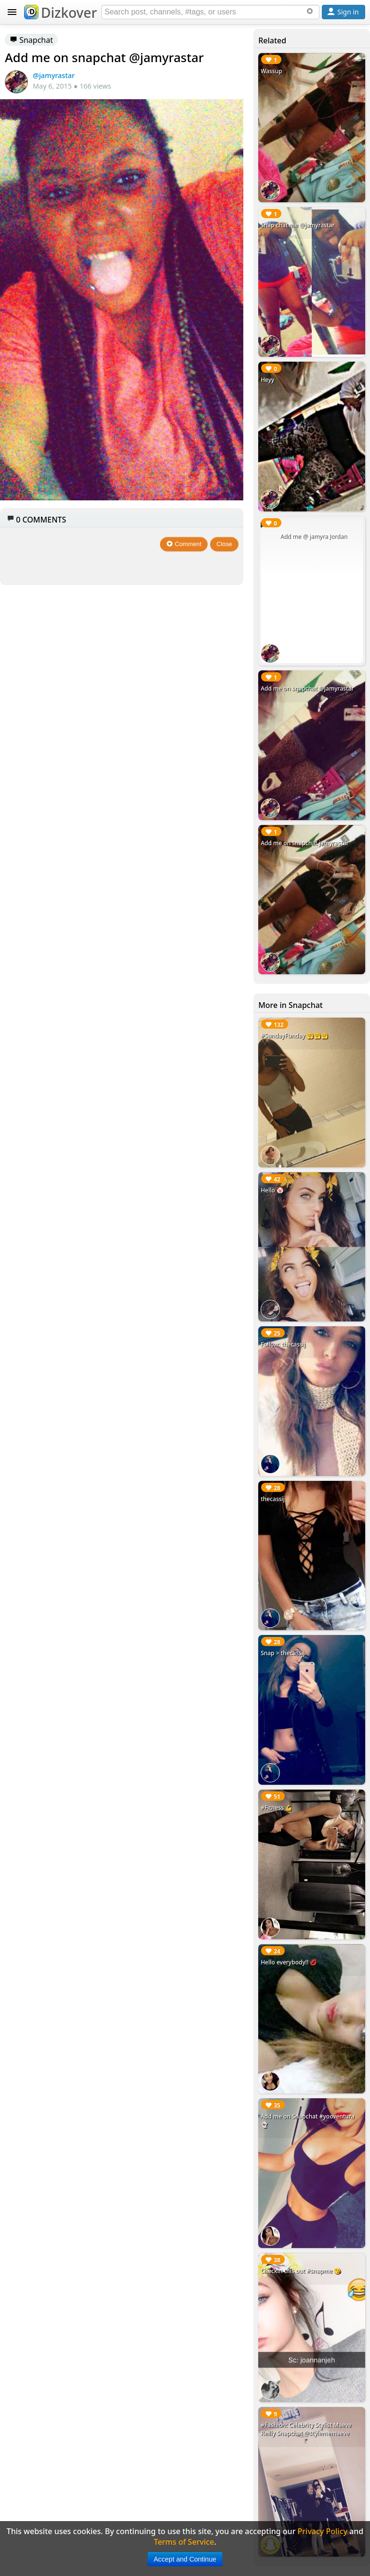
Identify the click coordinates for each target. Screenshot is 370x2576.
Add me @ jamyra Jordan (314, 537)
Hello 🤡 (272, 1190)
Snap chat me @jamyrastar (298, 225)
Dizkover (60, 12)
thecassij (273, 1499)
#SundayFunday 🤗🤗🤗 (294, 1036)
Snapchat (31, 40)
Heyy (267, 380)
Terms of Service (184, 2542)
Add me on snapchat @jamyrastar (307, 688)
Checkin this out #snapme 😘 (301, 2271)
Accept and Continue (185, 2559)
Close (224, 544)
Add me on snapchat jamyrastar (305, 843)
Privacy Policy (322, 2531)
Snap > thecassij (282, 1653)
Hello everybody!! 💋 (289, 1962)
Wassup (271, 71)
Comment (183, 544)
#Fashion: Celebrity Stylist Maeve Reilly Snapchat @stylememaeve (306, 2429)
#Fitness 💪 (276, 1808)
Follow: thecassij (283, 1344)
